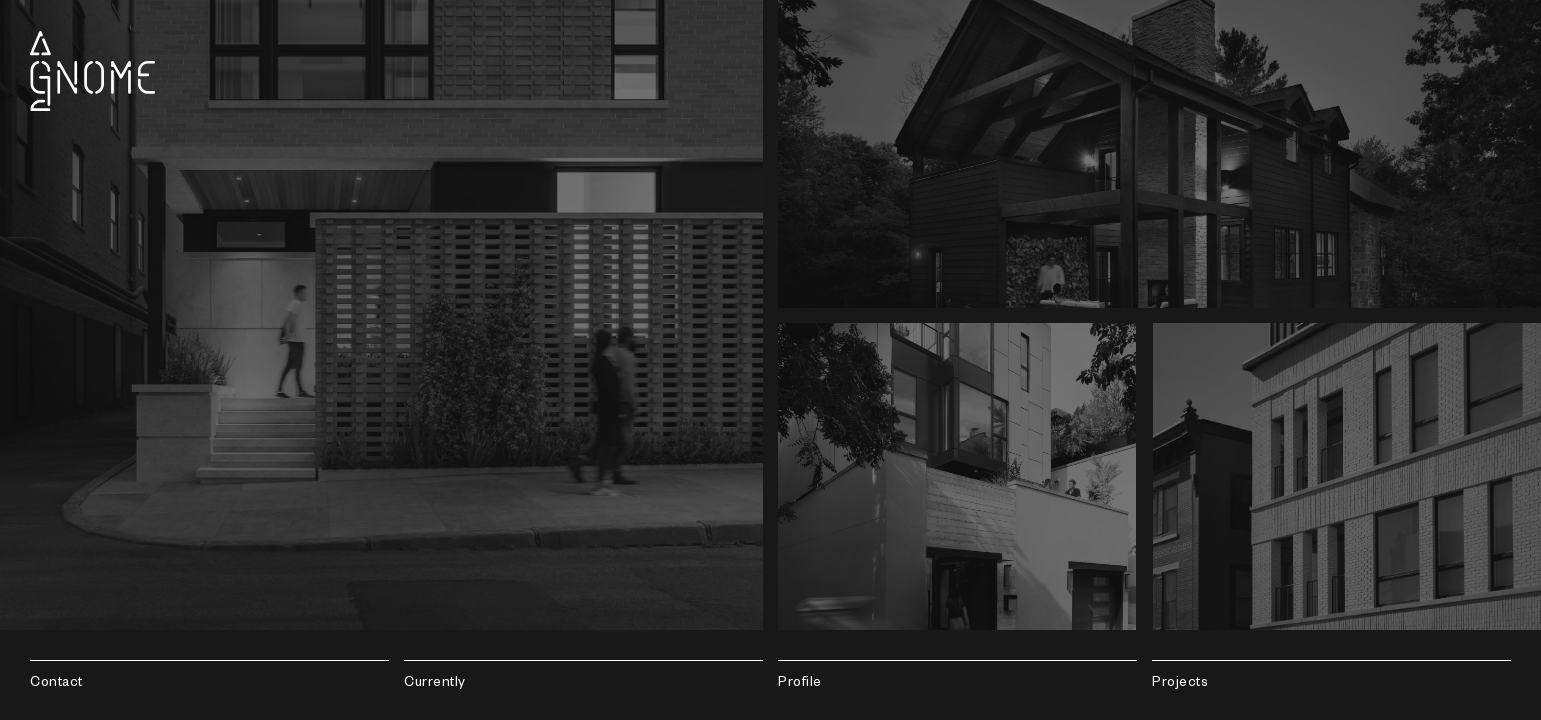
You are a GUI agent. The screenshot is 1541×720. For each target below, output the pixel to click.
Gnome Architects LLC (92, 71)
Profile (800, 684)
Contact (56, 684)
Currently (435, 684)
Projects (1180, 684)
